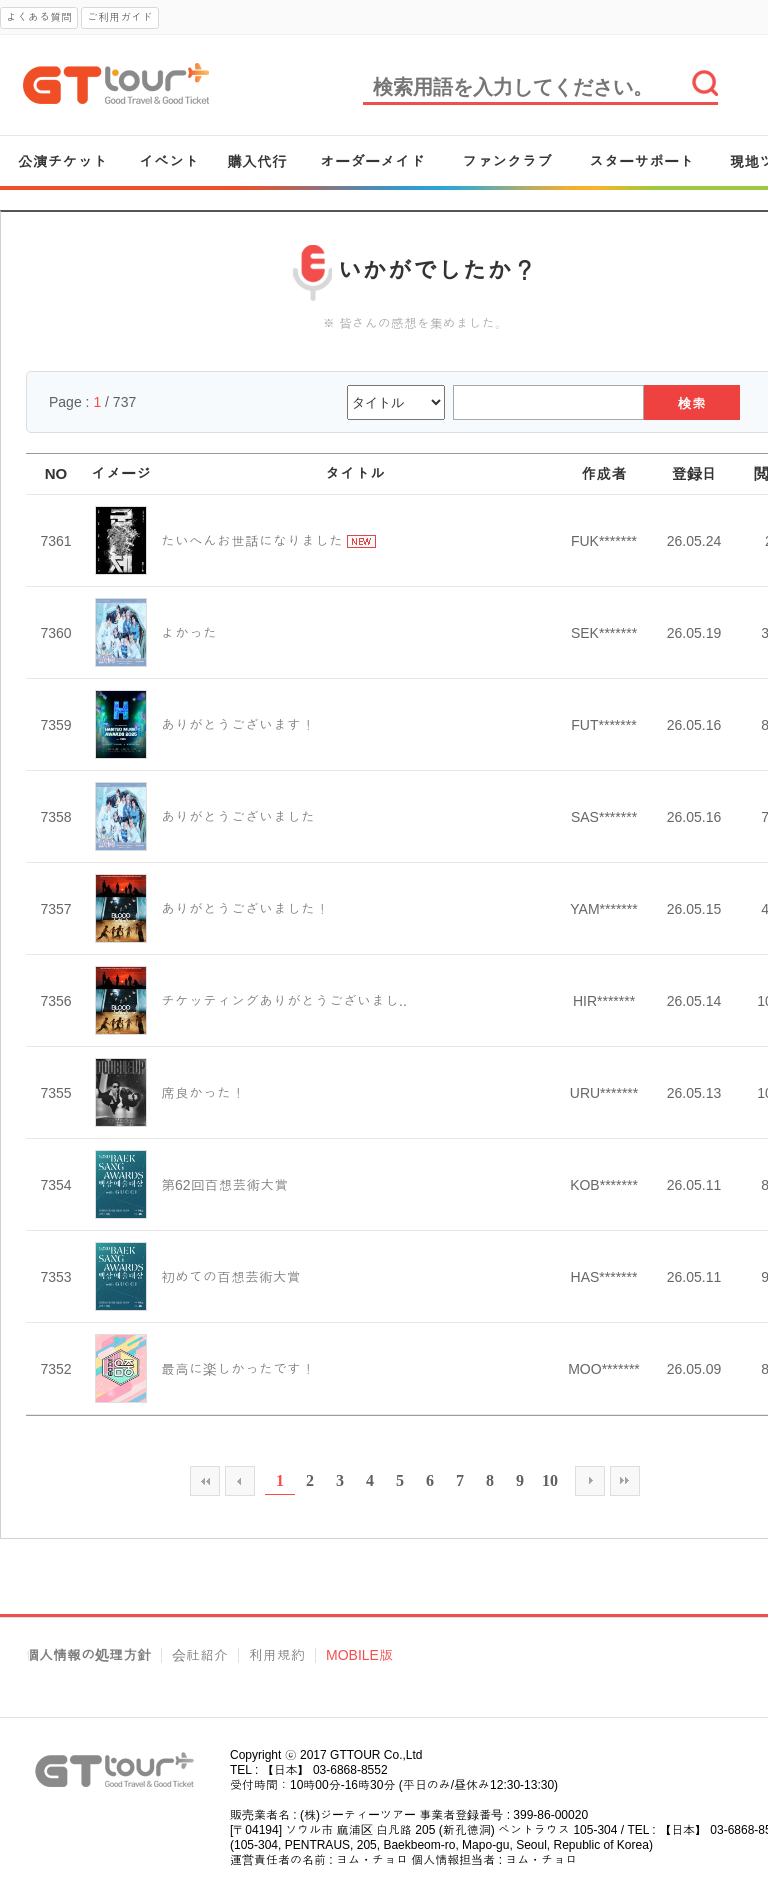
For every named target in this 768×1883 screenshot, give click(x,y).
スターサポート (641, 161)
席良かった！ (203, 1093)
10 (550, 1480)
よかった (189, 633)
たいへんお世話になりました (252, 541)
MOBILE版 (359, 1655)
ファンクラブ (507, 161)
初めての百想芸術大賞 (231, 1277)
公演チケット (63, 161)
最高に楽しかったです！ (238, 1369)
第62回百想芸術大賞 (225, 1185)
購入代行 (257, 161)
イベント (169, 161)
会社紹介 (200, 1655)
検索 (692, 403)
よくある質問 (39, 17)
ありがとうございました (238, 817)
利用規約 (277, 1655)
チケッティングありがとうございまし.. (284, 1001)
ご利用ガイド (120, 17)
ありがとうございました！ (245, 909)
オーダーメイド (372, 161)
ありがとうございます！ (238, 725)
